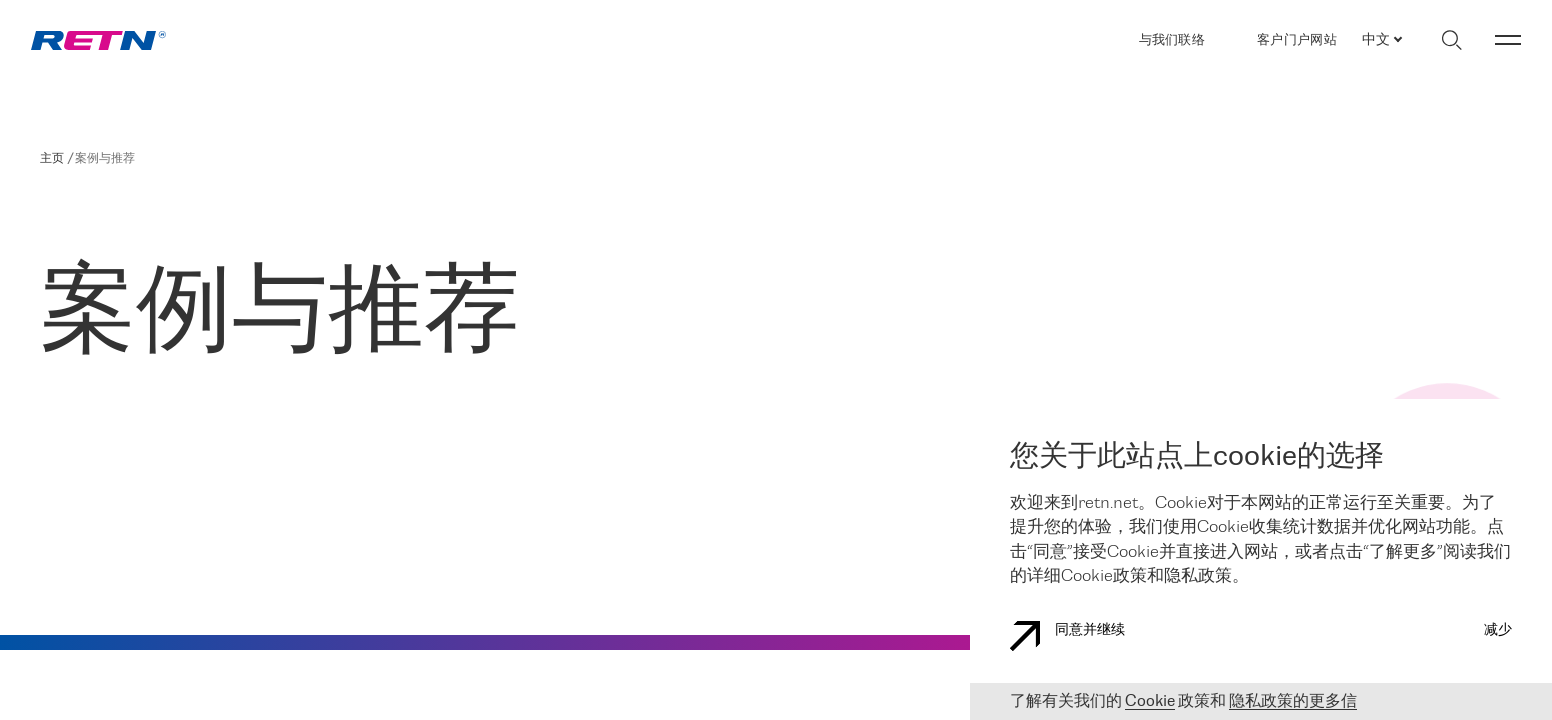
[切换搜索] (1451, 40)
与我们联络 (1172, 40)
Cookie (1150, 701)
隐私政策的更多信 (1293, 701)
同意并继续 (1067, 636)
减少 (1498, 630)
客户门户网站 (1297, 40)
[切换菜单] (1508, 40)
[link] (98, 40)
